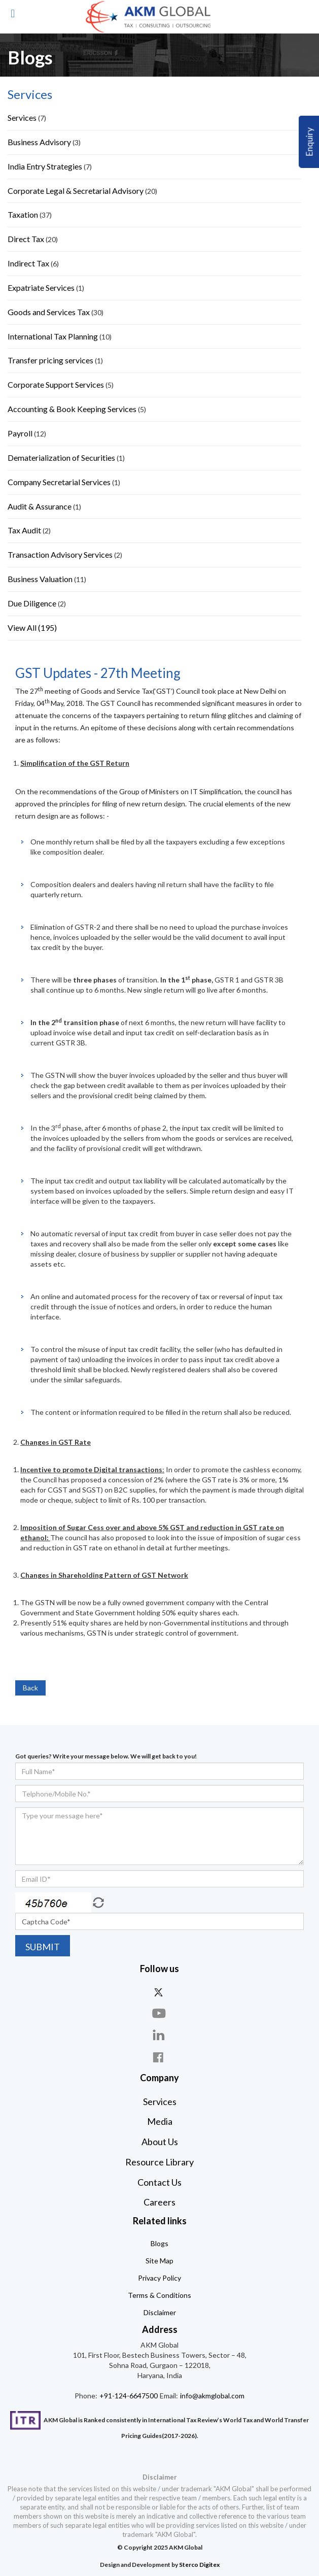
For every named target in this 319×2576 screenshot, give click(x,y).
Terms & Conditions (159, 2295)
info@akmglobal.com (211, 2395)
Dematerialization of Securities (61, 457)
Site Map (159, 2260)
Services (23, 117)
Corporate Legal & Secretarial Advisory (76, 190)
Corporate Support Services (56, 384)
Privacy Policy (159, 2278)
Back (30, 1687)
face (159, 2057)
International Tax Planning (53, 336)
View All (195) (32, 627)
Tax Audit (24, 530)
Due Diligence (32, 603)
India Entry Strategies (45, 166)
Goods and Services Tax (49, 312)
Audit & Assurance (40, 506)
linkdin (159, 2035)
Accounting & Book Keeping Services (72, 409)
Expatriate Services (41, 287)
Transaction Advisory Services (60, 554)
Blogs (159, 2243)
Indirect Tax (28, 263)
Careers (159, 2202)
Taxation (23, 214)
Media (159, 2121)
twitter (159, 1991)
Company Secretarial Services (59, 482)
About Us (159, 2141)
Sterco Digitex (199, 2564)
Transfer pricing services (50, 360)
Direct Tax (26, 239)
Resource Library (159, 2161)
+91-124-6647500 (128, 2395)
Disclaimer (160, 2312)
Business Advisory (39, 142)
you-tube (159, 2013)
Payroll (20, 433)
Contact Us (159, 2182)
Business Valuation (40, 579)
